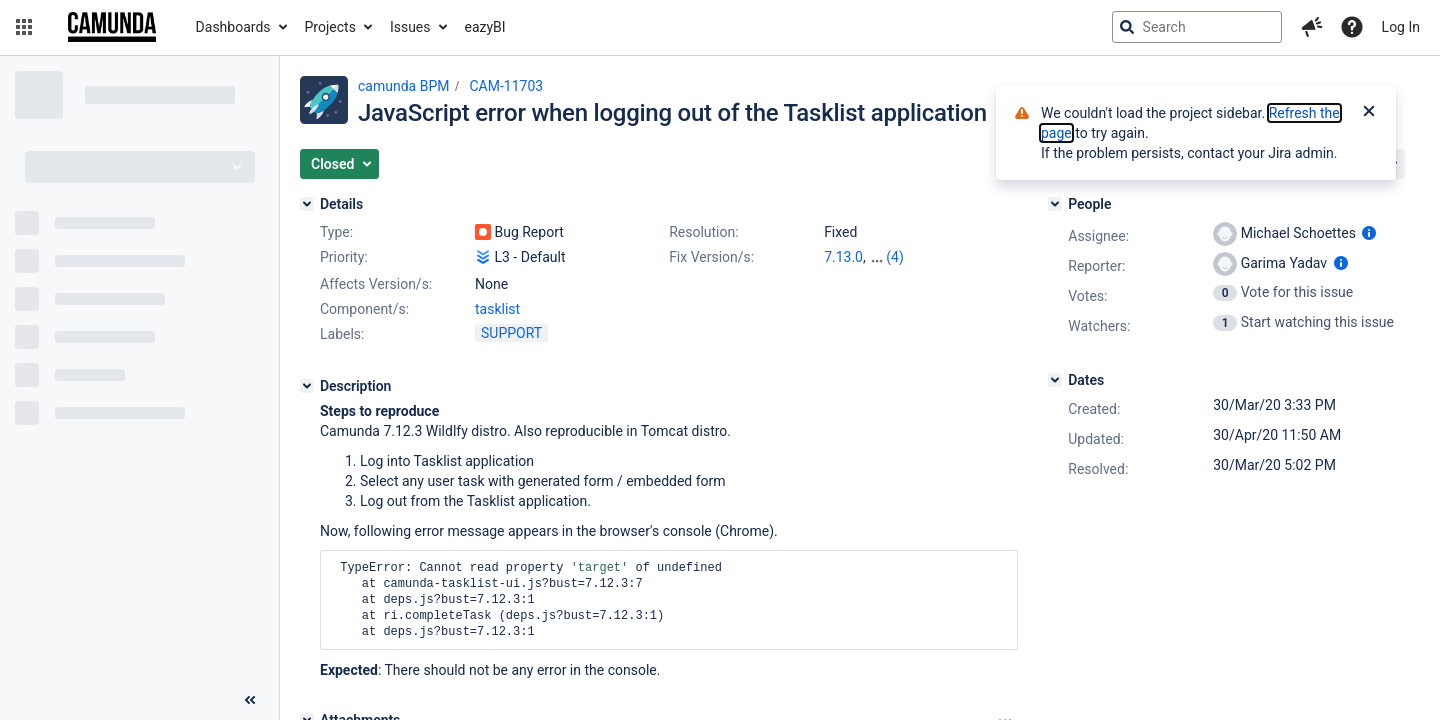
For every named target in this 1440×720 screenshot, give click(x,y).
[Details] (307, 204)
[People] (1055, 204)
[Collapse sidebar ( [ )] (250, 700)
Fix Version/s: (711, 257)
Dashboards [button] (233, 27)
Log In (1401, 27)
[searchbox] (1197, 27)
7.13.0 (843, 257)
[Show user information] (1369, 233)
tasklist (497, 309)
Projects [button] (330, 27)
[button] (24, 27)
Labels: (342, 334)
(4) (895, 257)
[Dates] (1055, 380)
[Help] (1352, 27)
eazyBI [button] (485, 27)
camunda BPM (403, 86)
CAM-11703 (506, 86)
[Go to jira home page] (112, 27)
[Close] (1369, 113)
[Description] (307, 386)
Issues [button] (410, 27)
